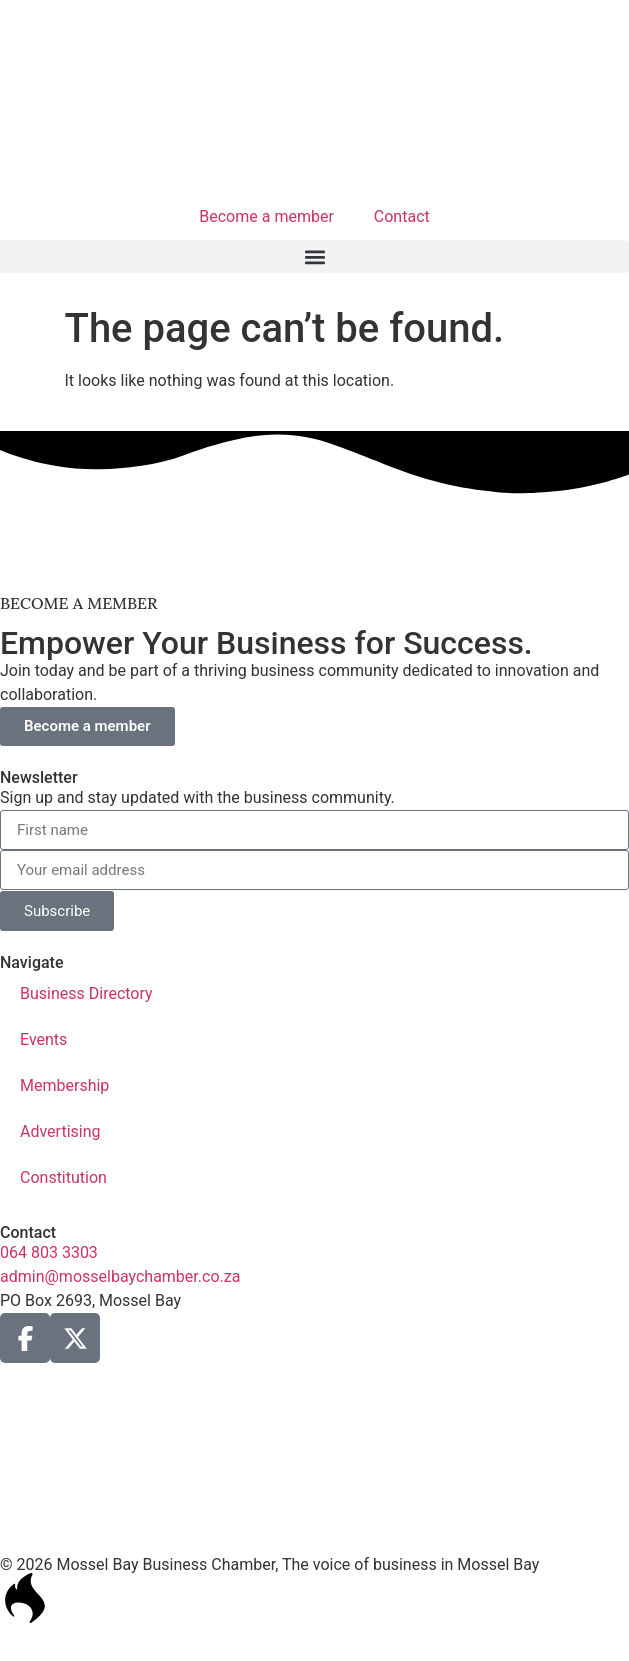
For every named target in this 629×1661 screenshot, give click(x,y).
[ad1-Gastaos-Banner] (314, 558)
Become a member (266, 216)
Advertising (60, 1131)
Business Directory (86, 993)
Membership (64, 1085)
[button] (314, 256)
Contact (402, 216)
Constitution (63, 1177)
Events (43, 1039)
